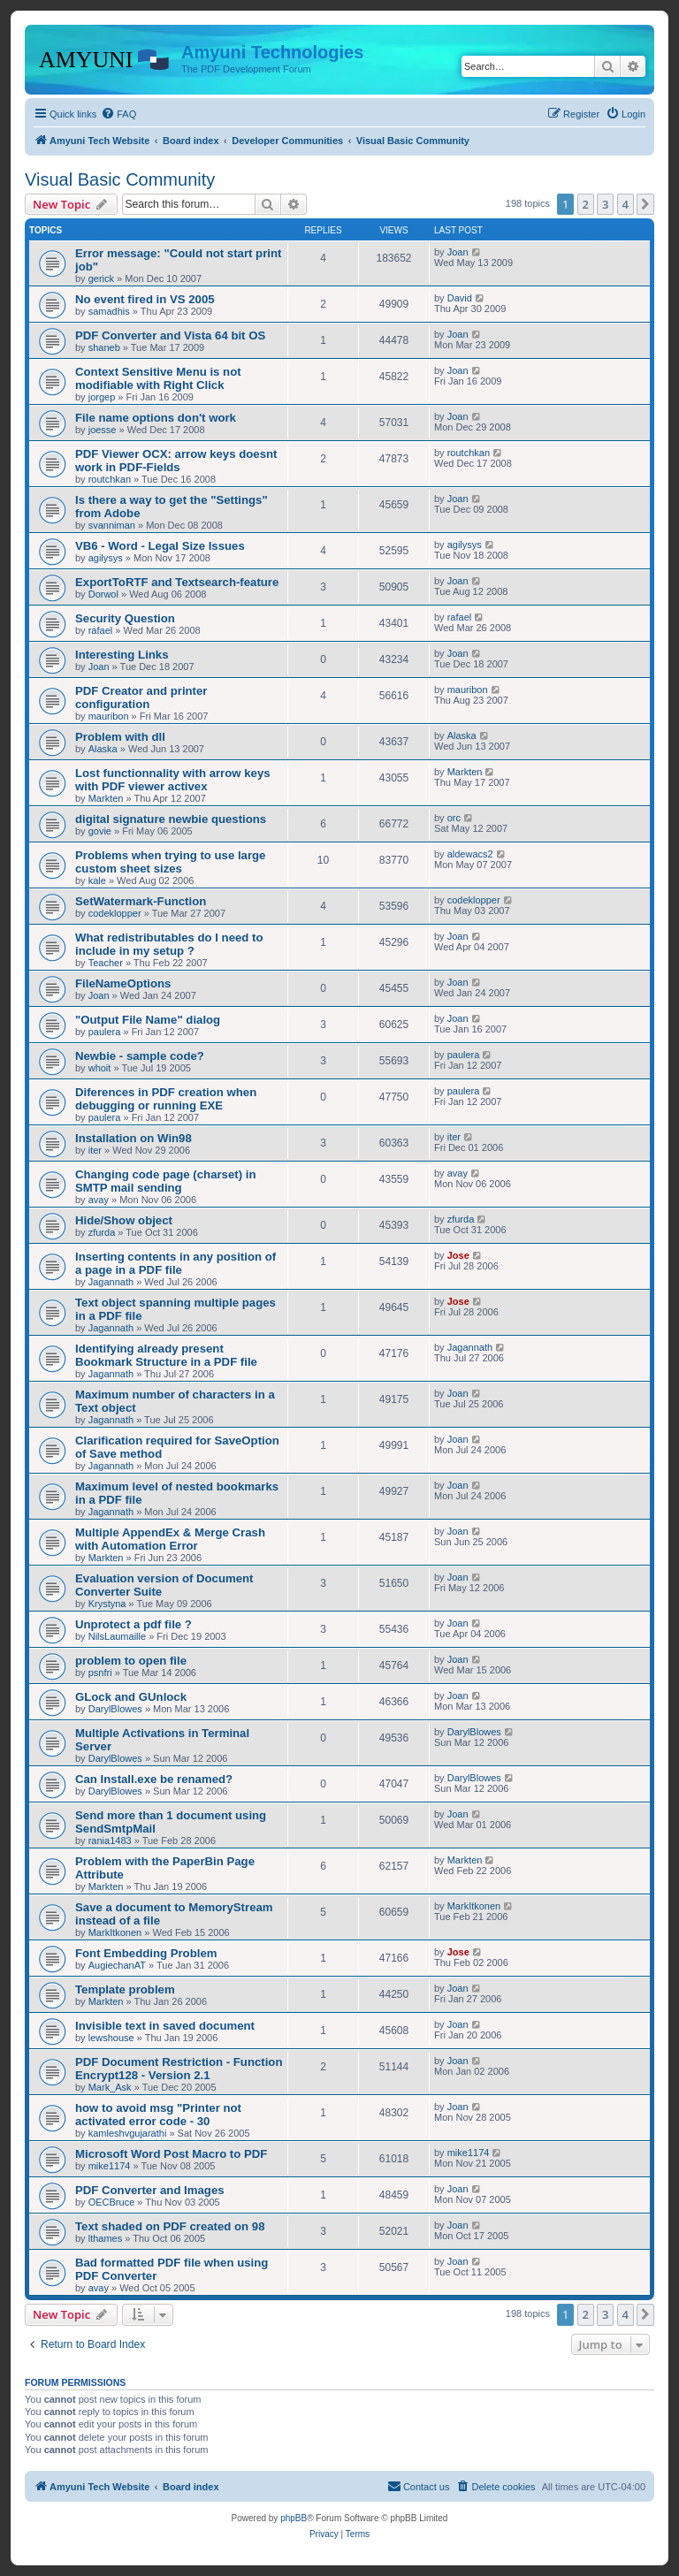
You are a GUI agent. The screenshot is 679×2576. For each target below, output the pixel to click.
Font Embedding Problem (146, 1953)
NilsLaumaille (117, 1636)
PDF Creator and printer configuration (141, 697)
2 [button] (586, 204)
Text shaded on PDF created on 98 (169, 2226)
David (459, 298)
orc (454, 817)
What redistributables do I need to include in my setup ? (169, 944)
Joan (458, 252)
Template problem (125, 1989)
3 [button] (605, 204)
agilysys (105, 558)
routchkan (109, 479)
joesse (102, 429)
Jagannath (111, 1282)
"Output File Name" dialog (147, 1019)
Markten (106, 798)
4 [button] (625, 204)
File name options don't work (155, 417)
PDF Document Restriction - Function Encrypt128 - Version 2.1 (178, 2068)
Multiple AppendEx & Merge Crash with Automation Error (170, 1539)
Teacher (105, 962)
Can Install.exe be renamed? (154, 1779)
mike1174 (109, 2166)
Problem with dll (120, 736)
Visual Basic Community (120, 179)
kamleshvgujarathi (127, 2133)
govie (99, 831)
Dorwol (103, 594)
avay (98, 1199)
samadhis (109, 311)
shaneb (104, 347)
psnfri (100, 1672)
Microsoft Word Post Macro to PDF (171, 2154)
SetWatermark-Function (140, 901)
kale (97, 880)
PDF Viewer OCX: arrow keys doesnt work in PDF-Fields (176, 460)
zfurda (102, 1232)
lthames (105, 2238)
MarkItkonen (115, 1932)
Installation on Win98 (133, 1138)
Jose (458, 1255)
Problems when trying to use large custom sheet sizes (170, 862)
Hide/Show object (123, 1220)
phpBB (293, 2518)
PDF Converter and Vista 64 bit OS (170, 335)
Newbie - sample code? (139, 1056)
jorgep (102, 397)
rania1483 (110, 1840)
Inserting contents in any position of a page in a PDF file (175, 1263)
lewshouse (111, 2037)
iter (95, 1150)
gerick (101, 278)
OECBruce (111, 2202)
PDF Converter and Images (150, 2190)
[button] (645, 204)
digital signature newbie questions (170, 819)
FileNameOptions (123, 983)
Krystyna (107, 1603)
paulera (104, 1031)
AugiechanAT (117, 1965)
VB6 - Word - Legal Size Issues (160, 546)
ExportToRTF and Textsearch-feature (176, 582)
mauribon (108, 716)
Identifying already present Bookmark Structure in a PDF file (166, 1355)
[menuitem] (118, 114)
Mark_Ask (110, 2087)
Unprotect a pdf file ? (133, 1624)
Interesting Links (122, 654)
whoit (99, 1068)
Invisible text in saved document (165, 2025)
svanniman (111, 525)
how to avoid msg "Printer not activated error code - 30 (158, 2114)
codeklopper (114, 913)
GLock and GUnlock (131, 1696)
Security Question (125, 618)
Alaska (103, 748)
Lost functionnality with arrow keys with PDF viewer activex (173, 779)
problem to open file (131, 1660)
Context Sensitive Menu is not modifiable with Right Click (158, 378)
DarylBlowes (115, 1708)
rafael (100, 630)
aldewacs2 (470, 854)
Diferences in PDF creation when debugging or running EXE (165, 1099)
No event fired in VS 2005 (145, 299)
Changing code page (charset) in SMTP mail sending (165, 1181)
